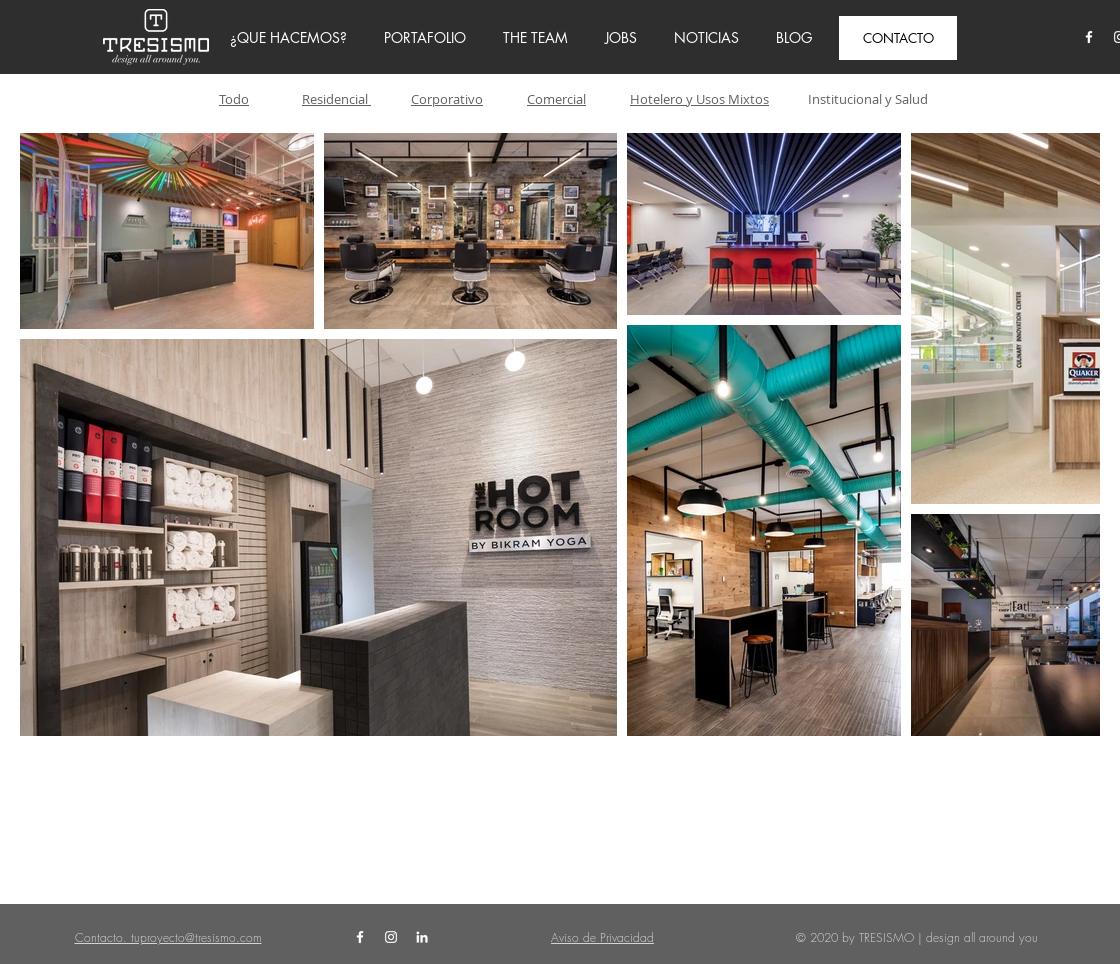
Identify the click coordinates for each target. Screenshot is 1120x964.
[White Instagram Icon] (391, 937)
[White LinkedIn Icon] (422, 937)
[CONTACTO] (898, 38)
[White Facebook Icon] (1089, 37)
